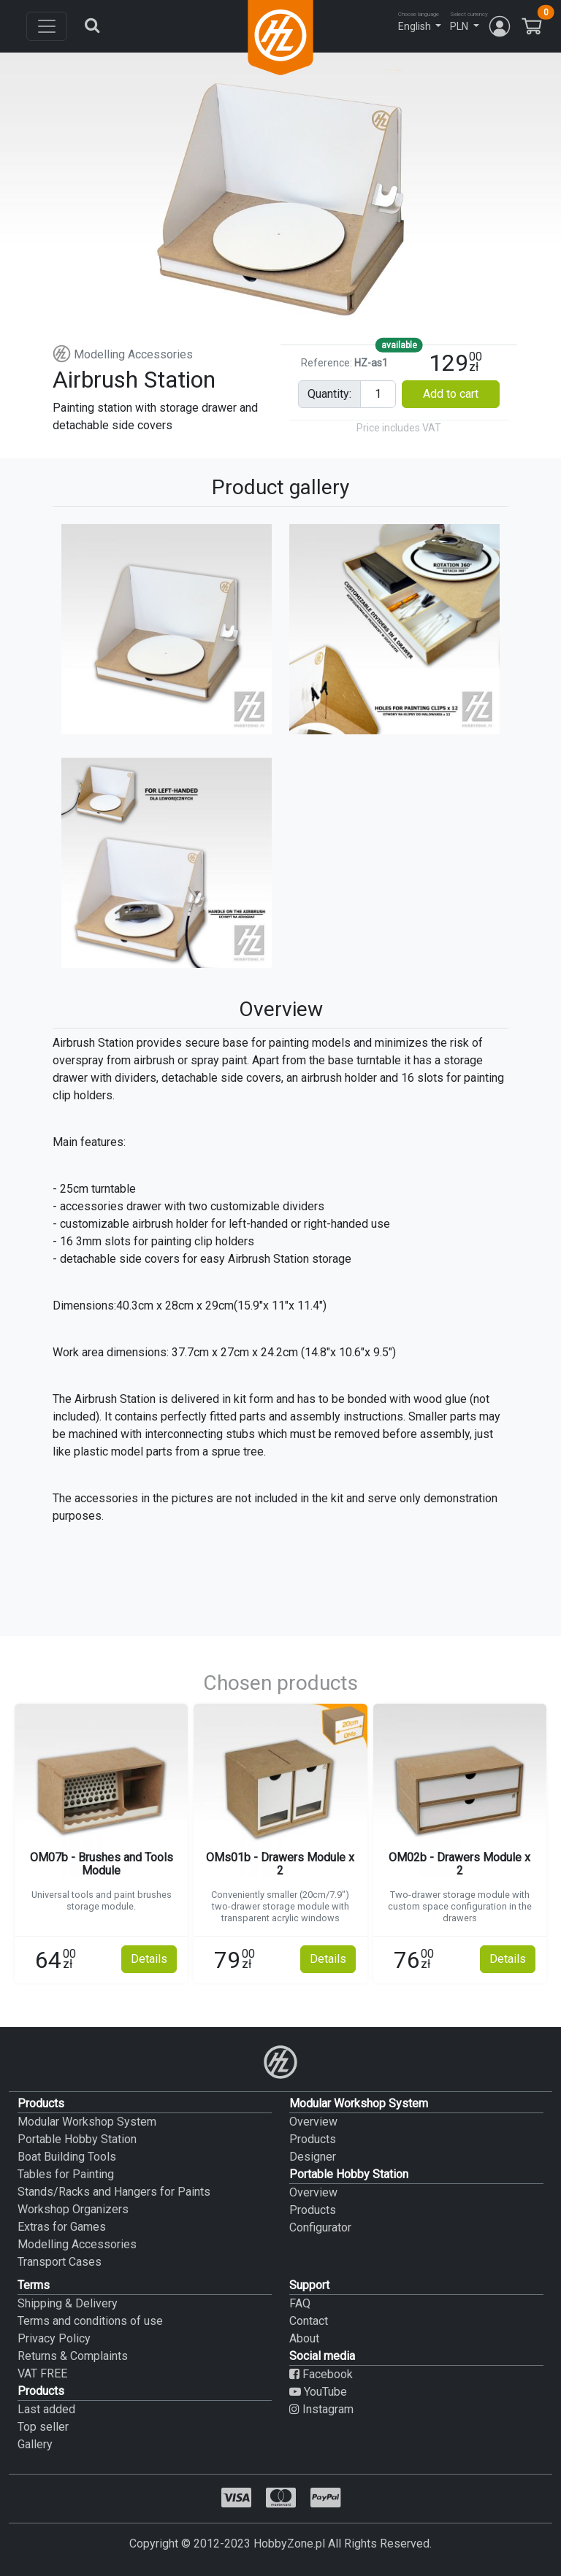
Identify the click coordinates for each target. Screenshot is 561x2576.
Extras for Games (62, 2227)
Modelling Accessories (123, 354)
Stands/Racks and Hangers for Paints (114, 2192)
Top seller (43, 2427)
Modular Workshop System (87, 2122)
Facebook (321, 2374)
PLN (459, 26)
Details (149, 1959)
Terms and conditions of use (90, 2321)
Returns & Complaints (73, 2356)
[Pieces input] (378, 394)
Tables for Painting (66, 2174)
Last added (46, 2409)
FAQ (299, 2303)
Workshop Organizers (73, 2209)
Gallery (35, 2444)
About (304, 2338)
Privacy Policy (54, 2338)
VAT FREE (42, 2373)
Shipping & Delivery (68, 2303)
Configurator (320, 2227)
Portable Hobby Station (77, 2139)
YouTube (318, 2392)
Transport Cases (60, 2262)
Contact (308, 2321)
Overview (313, 2122)
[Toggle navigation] (46, 26)
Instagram (321, 2409)
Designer (312, 2157)
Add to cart (450, 394)
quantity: (329, 394)
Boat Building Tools (67, 2157)
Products (312, 2139)
